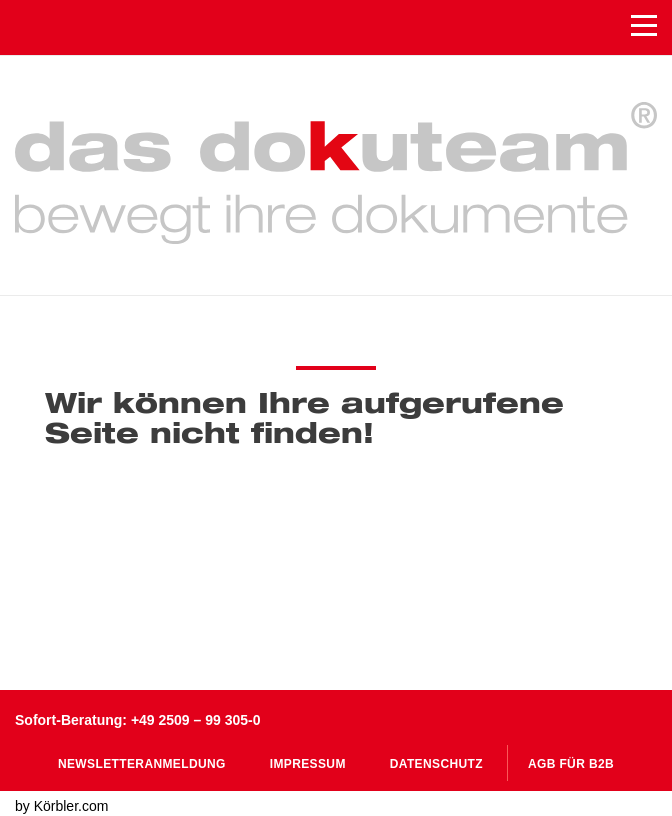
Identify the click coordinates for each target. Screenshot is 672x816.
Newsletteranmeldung (142, 764)
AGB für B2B (571, 764)
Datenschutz (436, 764)
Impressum (308, 764)
